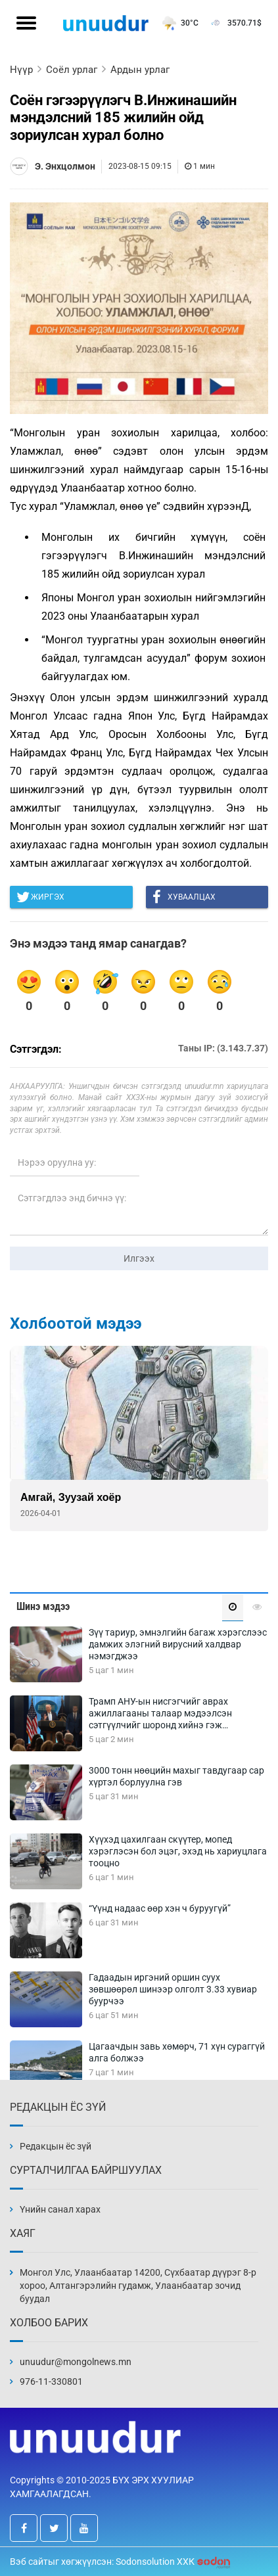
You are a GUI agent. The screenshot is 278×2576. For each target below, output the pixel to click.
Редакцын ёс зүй (55, 2146)
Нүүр (21, 70)
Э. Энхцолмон (65, 166)
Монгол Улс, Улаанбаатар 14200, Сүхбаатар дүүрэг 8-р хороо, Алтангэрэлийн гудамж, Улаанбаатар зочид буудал (138, 2285)
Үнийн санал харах (60, 2209)
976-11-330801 (51, 2381)
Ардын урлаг (140, 70)
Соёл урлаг (71, 70)
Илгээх (139, 1258)
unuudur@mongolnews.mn (75, 2362)
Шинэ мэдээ (43, 1606)
